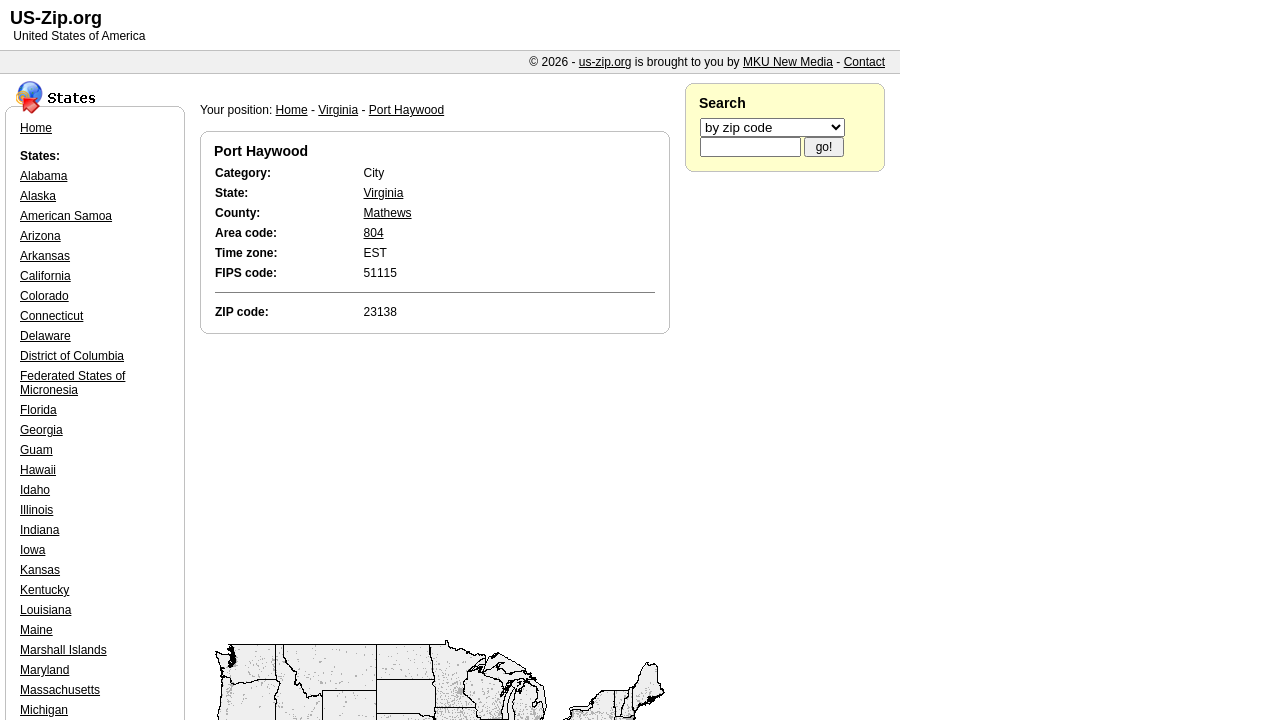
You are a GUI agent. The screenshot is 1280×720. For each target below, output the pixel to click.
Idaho (35, 490)
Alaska (38, 196)
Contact (864, 62)
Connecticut (51, 316)
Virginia (338, 110)
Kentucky (44, 590)
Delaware (45, 336)
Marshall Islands (63, 650)
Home (292, 110)
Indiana (39, 530)
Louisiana (45, 610)
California (45, 276)
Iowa (32, 550)
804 (374, 233)
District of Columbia (72, 356)
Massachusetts (60, 690)
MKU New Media (788, 62)
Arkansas (45, 256)
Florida (38, 410)
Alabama (43, 176)
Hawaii (38, 470)
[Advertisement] (440, 488)
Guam (36, 450)
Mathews (388, 213)
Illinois (36, 510)
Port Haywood (406, 110)
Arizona (40, 236)
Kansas (40, 570)
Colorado (44, 296)
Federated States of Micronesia (72, 383)
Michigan (44, 710)
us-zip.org (605, 62)
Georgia (41, 430)
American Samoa (66, 216)
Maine (36, 630)
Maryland (44, 670)
